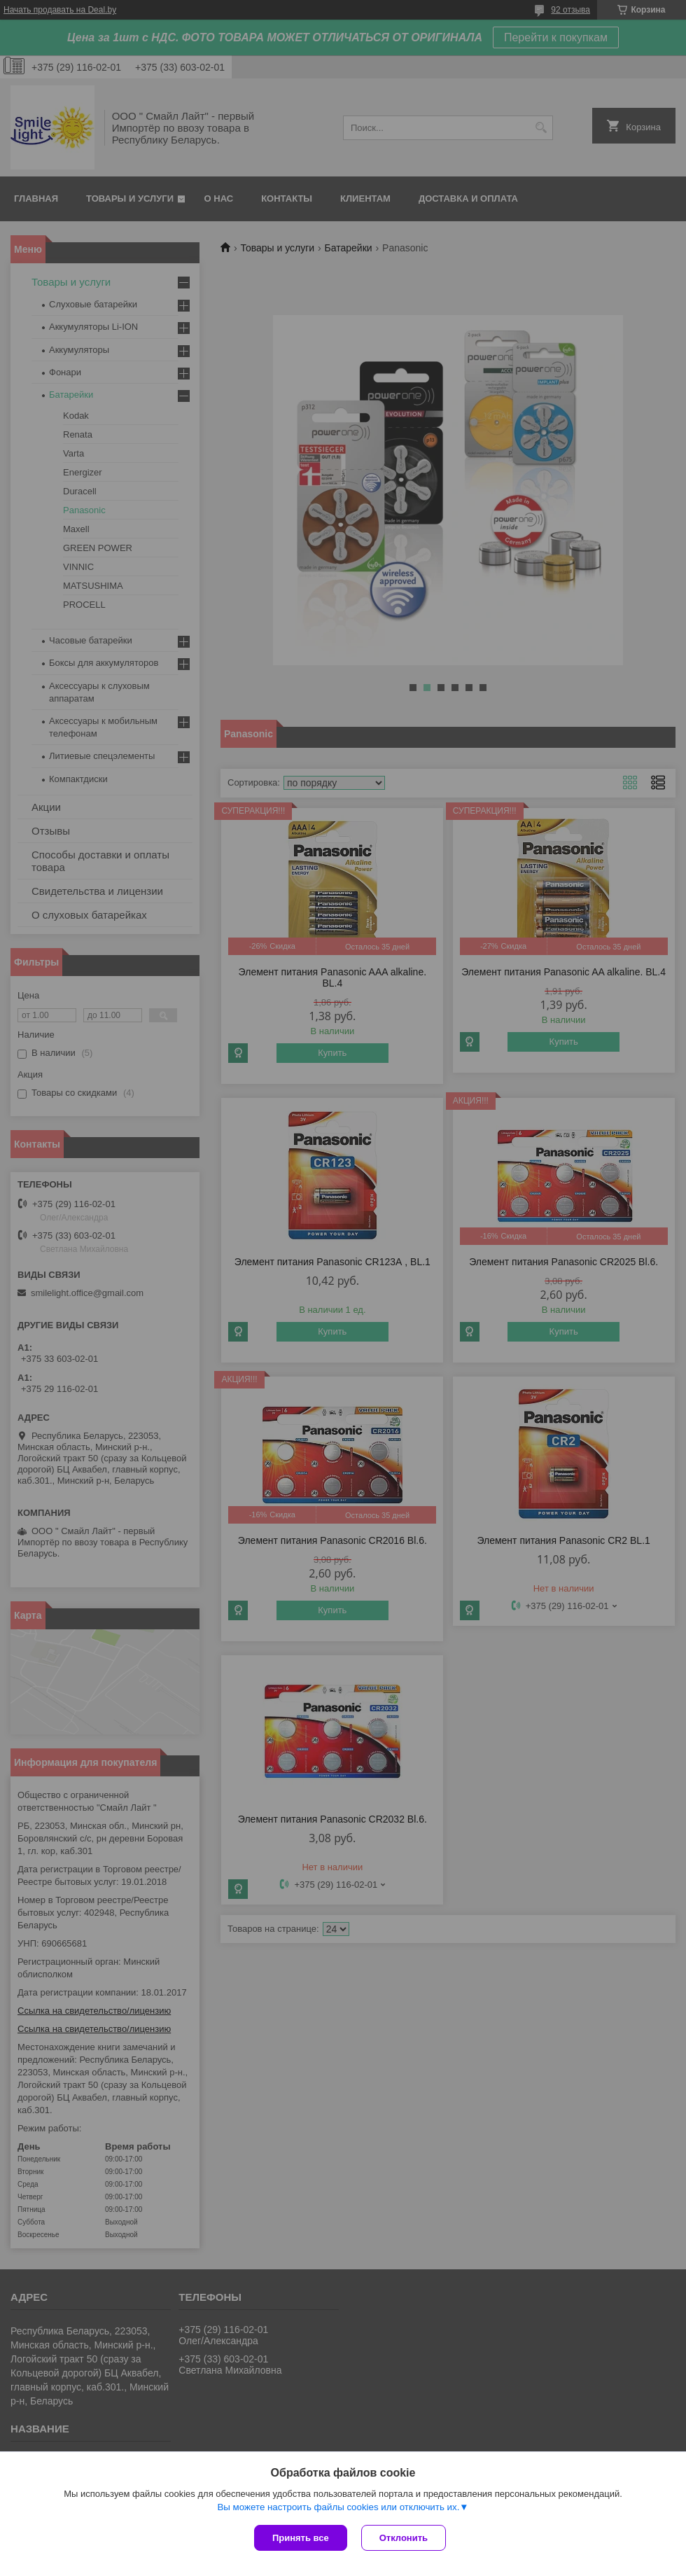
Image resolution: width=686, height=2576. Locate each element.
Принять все (300, 2538)
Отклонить (403, 2538)
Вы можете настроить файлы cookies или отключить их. (338, 2507)
